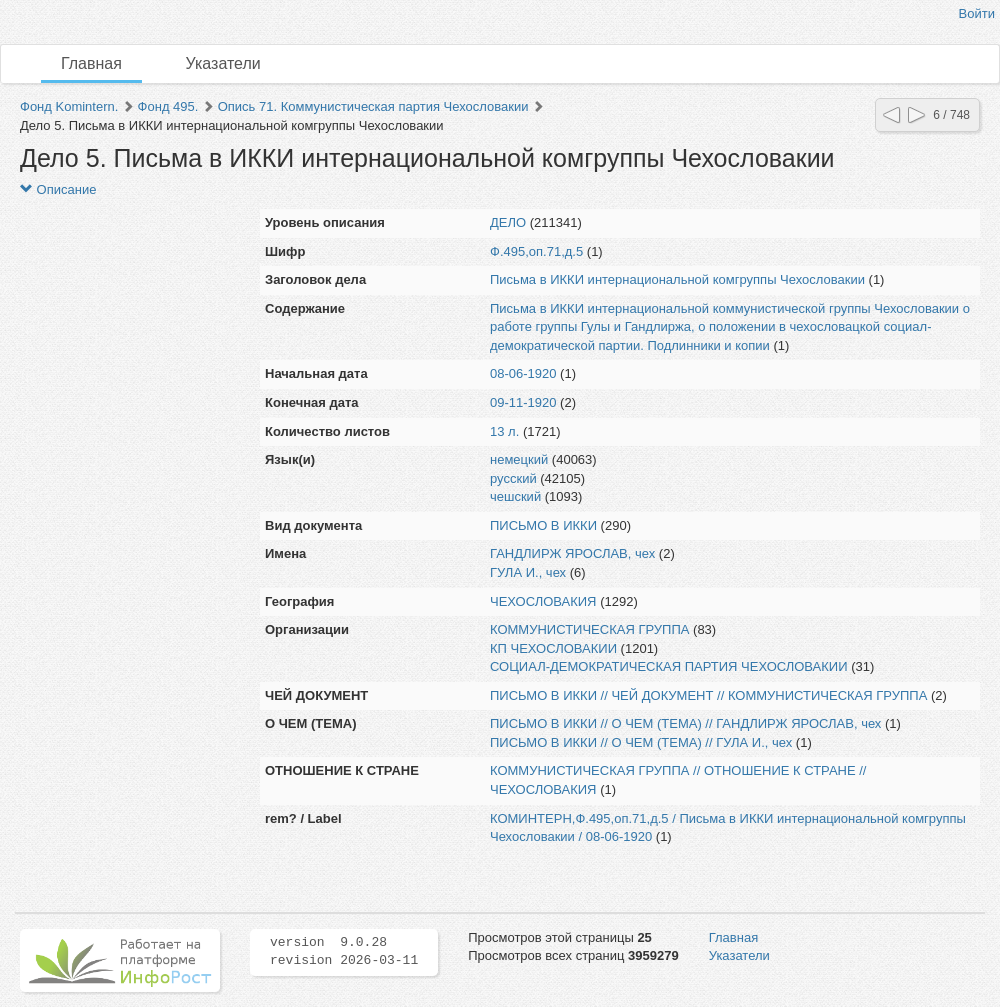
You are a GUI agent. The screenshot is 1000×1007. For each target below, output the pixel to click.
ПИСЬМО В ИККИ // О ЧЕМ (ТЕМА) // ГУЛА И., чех (641, 742)
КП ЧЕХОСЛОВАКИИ (553, 648)
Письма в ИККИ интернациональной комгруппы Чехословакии (677, 279)
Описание (58, 189)
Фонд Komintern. (69, 106)
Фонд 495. (168, 106)
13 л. (504, 431)
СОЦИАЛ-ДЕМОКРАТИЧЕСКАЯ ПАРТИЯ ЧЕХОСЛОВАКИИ (669, 666)
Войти (977, 13)
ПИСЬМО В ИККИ (543, 525)
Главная (91, 63)
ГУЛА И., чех (528, 572)
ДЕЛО (508, 222)
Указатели (223, 63)
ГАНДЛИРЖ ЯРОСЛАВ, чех (572, 553)
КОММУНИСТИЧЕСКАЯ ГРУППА (589, 629)
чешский (515, 496)
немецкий (519, 459)
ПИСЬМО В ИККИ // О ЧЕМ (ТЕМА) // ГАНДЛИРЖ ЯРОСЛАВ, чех (685, 723)
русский (513, 478)
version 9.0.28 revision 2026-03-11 (344, 952)
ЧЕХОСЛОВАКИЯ (543, 601)
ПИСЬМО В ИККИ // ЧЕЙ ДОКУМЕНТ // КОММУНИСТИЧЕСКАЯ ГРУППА (708, 695)
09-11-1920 (523, 402)
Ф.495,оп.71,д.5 (536, 251)
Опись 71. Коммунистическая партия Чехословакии (373, 106)
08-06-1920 (523, 373)
